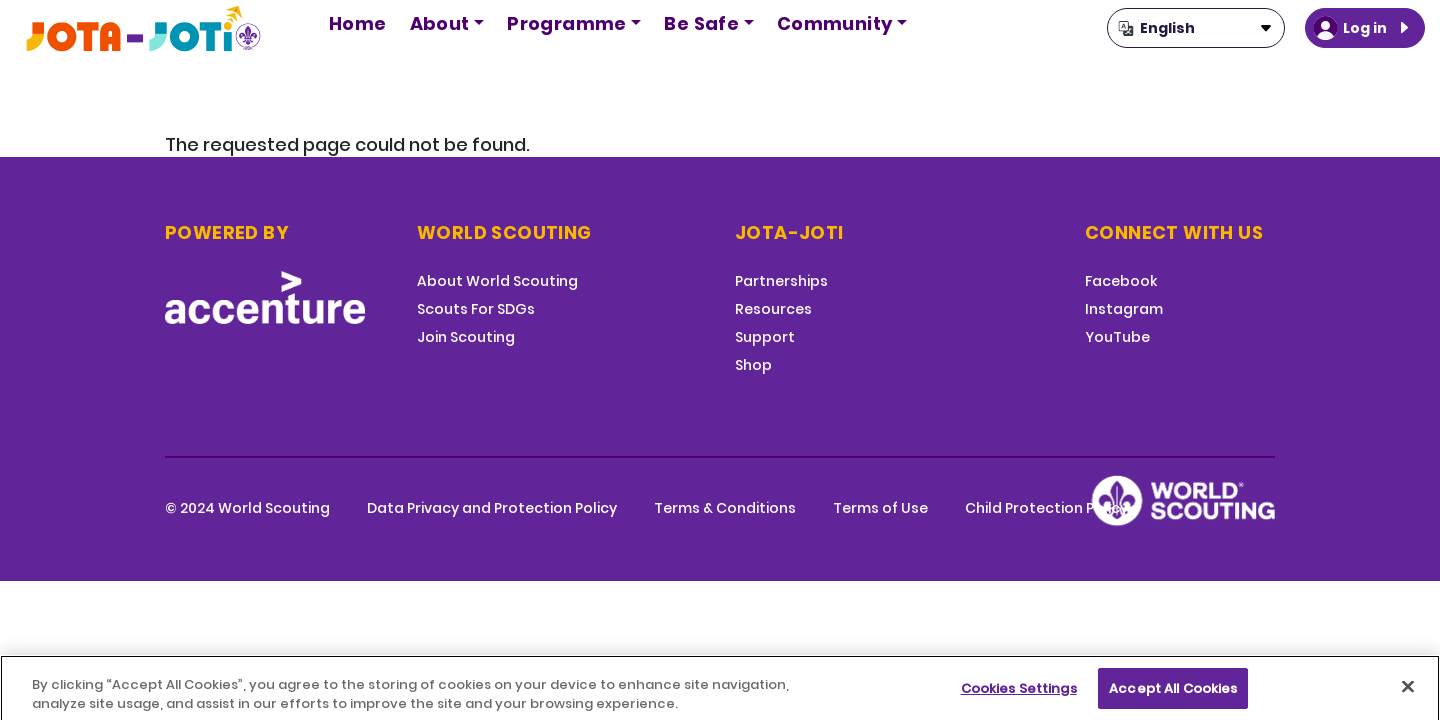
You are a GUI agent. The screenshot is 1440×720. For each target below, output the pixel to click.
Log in (1365, 28)
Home (358, 23)
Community (835, 23)
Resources (773, 309)
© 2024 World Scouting (247, 508)
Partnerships (781, 281)
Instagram (1124, 309)
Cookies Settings (1019, 695)
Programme (567, 23)
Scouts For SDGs (476, 309)
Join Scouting (466, 337)
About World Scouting (497, 281)
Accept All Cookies (1173, 695)
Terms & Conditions (725, 508)
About (440, 23)
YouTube (1117, 337)
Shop (753, 365)
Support (765, 337)
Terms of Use (880, 508)
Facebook (1121, 281)
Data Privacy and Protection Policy (492, 508)
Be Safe (701, 23)
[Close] (1408, 694)
